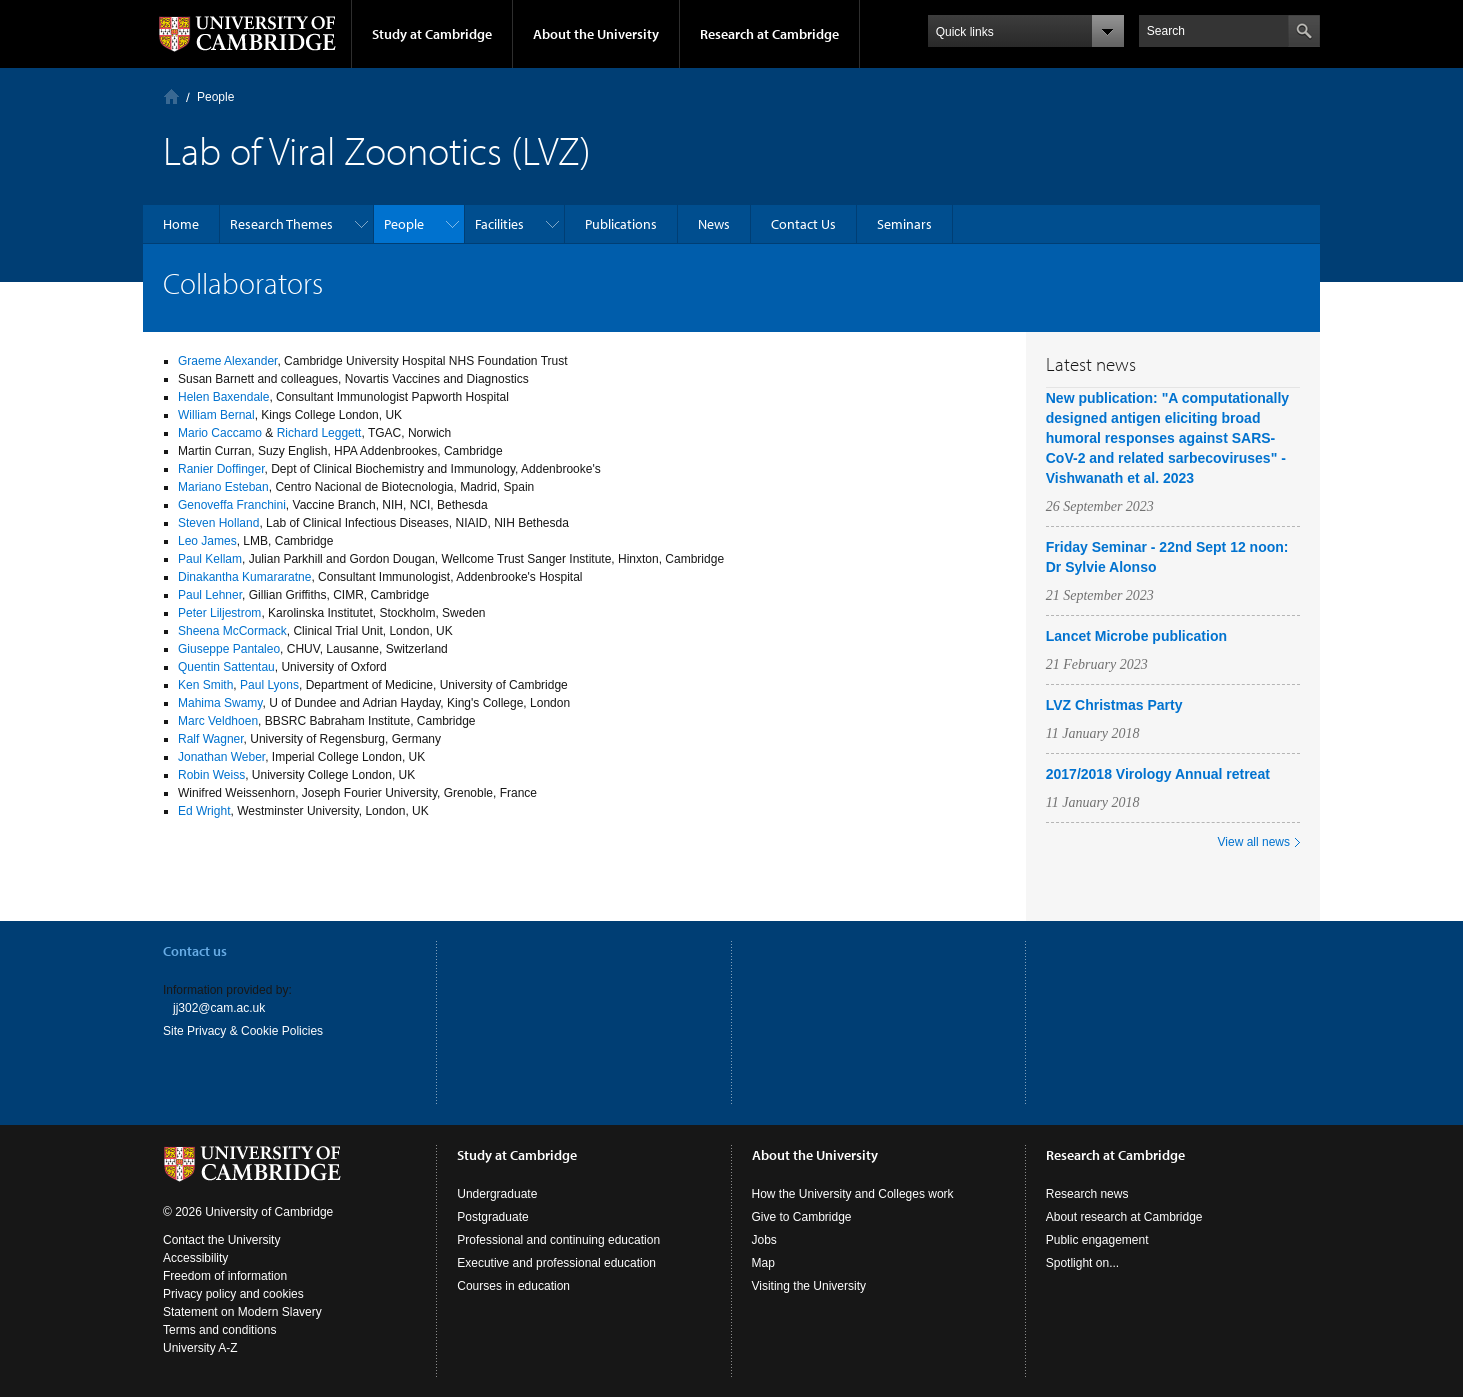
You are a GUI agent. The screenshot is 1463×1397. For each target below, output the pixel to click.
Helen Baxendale (223, 397)
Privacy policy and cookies (233, 1294)
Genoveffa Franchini (232, 505)
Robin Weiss (211, 775)
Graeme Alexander (227, 361)
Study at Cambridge (432, 34)
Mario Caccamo (220, 433)
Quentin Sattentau (226, 667)
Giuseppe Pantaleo (229, 649)
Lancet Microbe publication (1136, 636)
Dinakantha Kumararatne (244, 577)
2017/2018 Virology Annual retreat (1158, 774)
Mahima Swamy (220, 703)
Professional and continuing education (558, 1240)
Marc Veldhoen (218, 721)
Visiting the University (809, 1286)
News (714, 224)
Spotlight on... (1082, 1263)
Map (763, 1263)
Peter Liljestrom (219, 613)
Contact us (195, 951)
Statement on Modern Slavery (242, 1312)
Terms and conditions (219, 1330)
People (215, 97)
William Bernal (216, 415)
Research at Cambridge (769, 34)
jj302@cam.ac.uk (219, 1008)
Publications (621, 224)
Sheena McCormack (232, 631)
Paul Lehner (210, 595)
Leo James (207, 541)
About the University (596, 34)
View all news (1254, 842)
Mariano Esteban (223, 487)
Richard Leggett (319, 433)
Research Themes (281, 224)
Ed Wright (204, 811)
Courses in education (513, 1286)
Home (171, 96)
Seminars (904, 224)
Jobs (764, 1240)
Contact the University (221, 1240)
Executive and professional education (556, 1263)
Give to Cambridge (802, 1217)
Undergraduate (497, 1194)
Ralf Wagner (211, 739)
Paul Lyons (269, 685)
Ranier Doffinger (221, 469)
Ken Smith (205, 685)
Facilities (499, 224)
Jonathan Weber (221, 757)
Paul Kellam (210, 559)
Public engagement (1097, 1240)
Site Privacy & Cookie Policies (243, 1031)
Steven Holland (218, 523)
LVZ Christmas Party (1114, 705)
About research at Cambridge (1124, 1217)
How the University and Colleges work (853, 1194)
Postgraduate (492, 1217)
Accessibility (195, 1258)
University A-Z (200, 1348)
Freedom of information (225, 1276)
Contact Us (803, 224)
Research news (1087, 1194)
